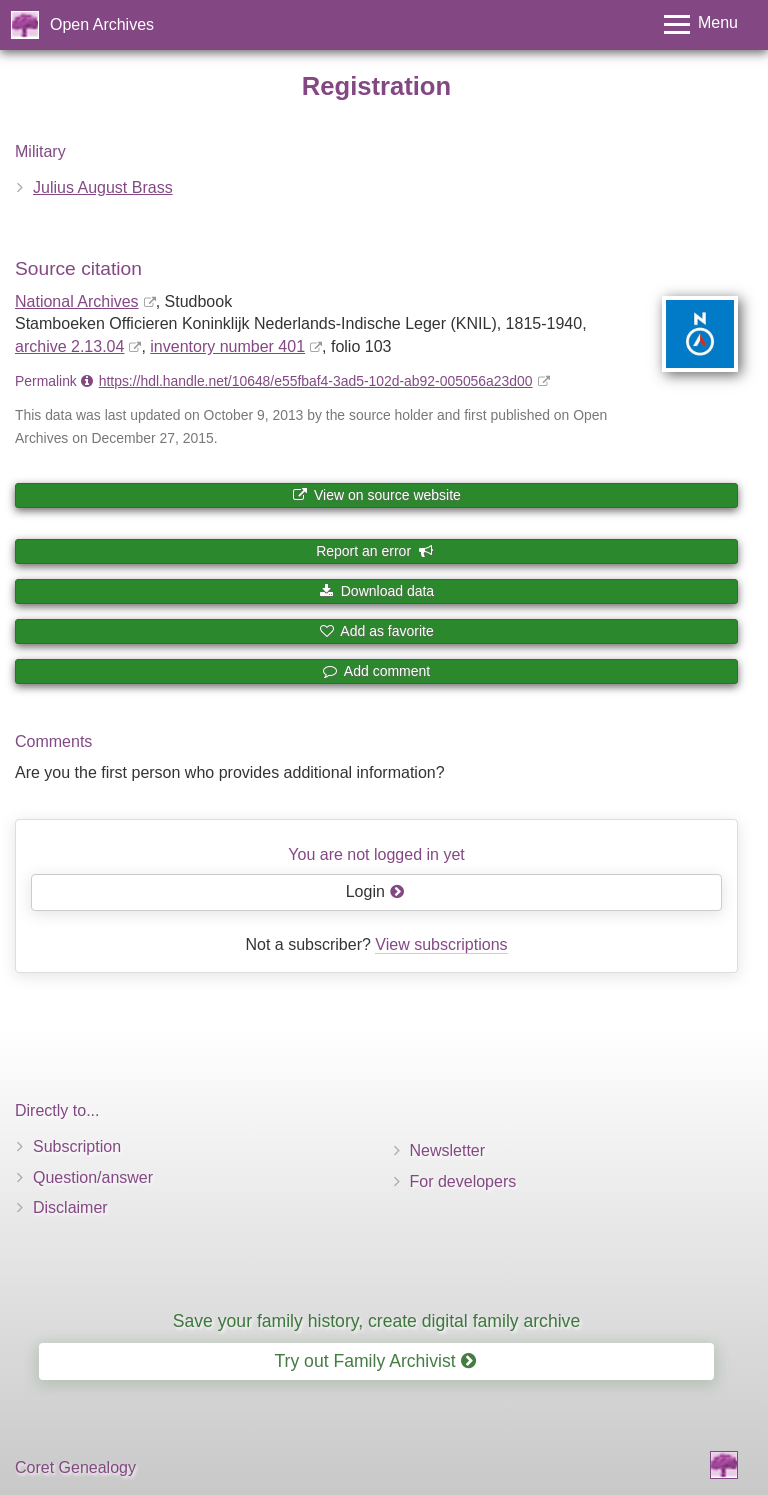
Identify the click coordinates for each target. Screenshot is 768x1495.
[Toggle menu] (701, 24)
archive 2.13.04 (69, 346)
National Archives (77, 301)
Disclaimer (70, 1207)
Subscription (77, 1146)
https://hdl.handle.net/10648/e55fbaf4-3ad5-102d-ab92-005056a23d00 (316, 381)
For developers (463, 1181)
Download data (376, 591)
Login (375, 891)
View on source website (376, 495)
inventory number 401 (227, 346)
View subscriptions (441, 944)
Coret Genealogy (75, 1467)
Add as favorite (376, 631)
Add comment (377, 671)
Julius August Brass (103, 187)
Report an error (375, 551)
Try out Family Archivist (374, 1361)
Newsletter (448, 1150)
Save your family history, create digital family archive (376, 1321)
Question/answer (93, 1177)
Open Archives (102, 24)
